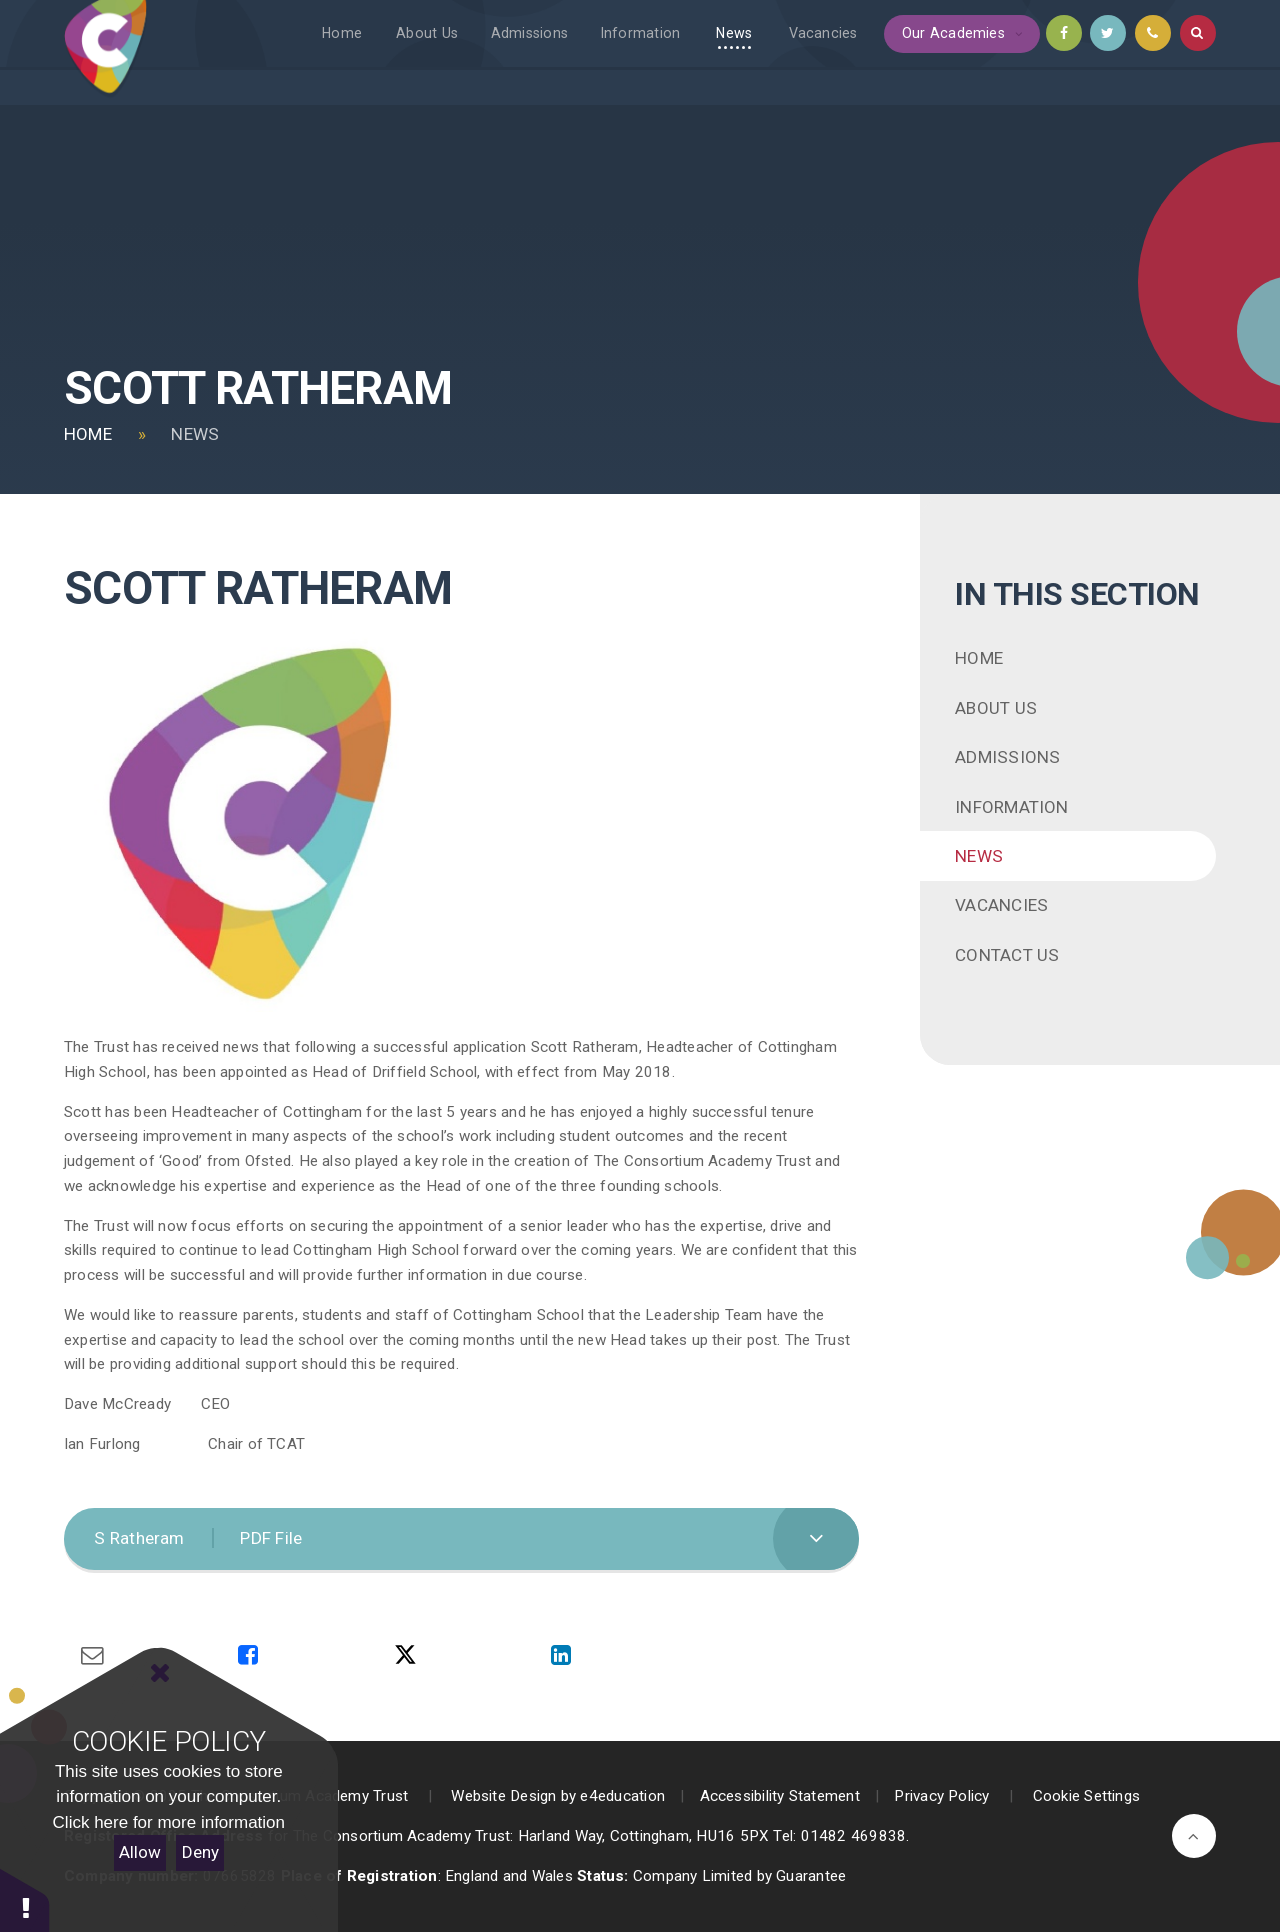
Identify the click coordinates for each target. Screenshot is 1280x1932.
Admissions (1007, 757)
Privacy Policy (941, 1796)
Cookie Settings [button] (1086, 1796)
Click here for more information (169, 1822)
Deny (200, 1852)
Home (88, 434)
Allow (140, 1852)
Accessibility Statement (780, 1796)
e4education (622, 1796)
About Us (996, 708)
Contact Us (1007, 955)
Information (1012, 807)
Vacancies (1001, 905)
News (195, 434)
